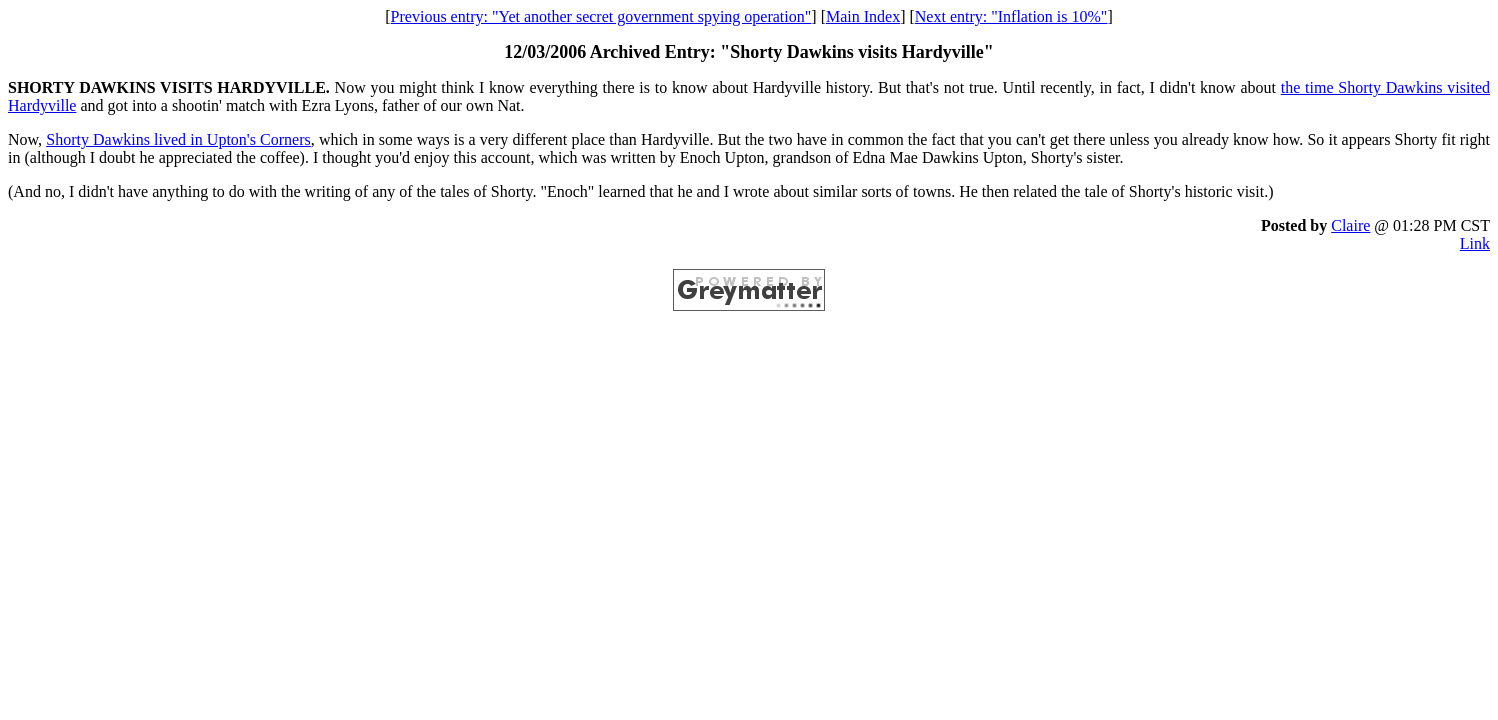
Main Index (863, 16)
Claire (1350, 225)
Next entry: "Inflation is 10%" (1011, 16)
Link (1475, 243)
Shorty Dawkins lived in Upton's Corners (178, 139)
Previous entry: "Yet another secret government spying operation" (601, 16)
